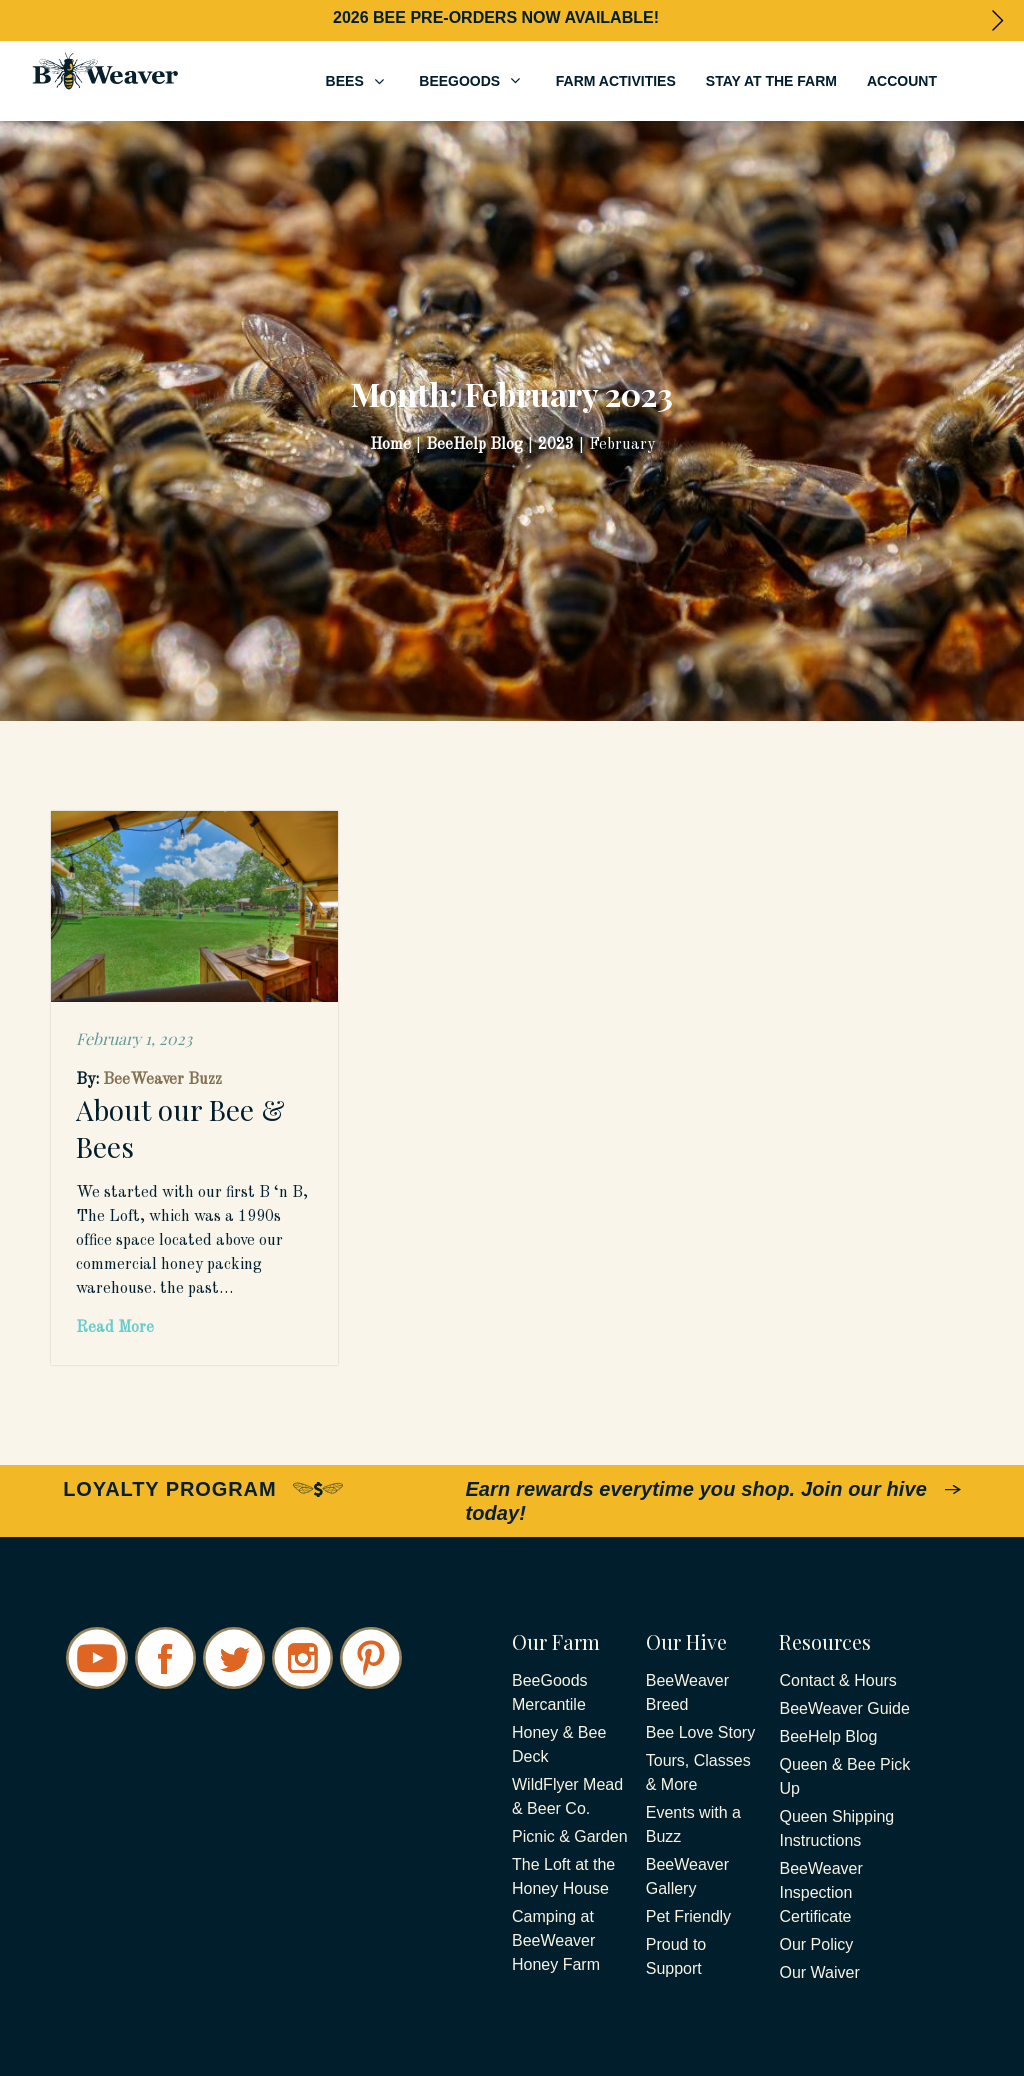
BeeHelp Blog (828, 1736)
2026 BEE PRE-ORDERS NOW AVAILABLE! (496, 17)
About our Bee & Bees (180, 1127)
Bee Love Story (700, 1732)
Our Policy (816, 1944)
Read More (115, 1328)
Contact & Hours (837, 1680)
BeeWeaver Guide (844, 1708)
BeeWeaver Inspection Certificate (820, 1892)
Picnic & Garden (570, 1836)
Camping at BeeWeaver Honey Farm (556, 1940)
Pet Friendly (688, 1916)
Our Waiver (819, 1972)
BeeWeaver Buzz (162, 1080)
